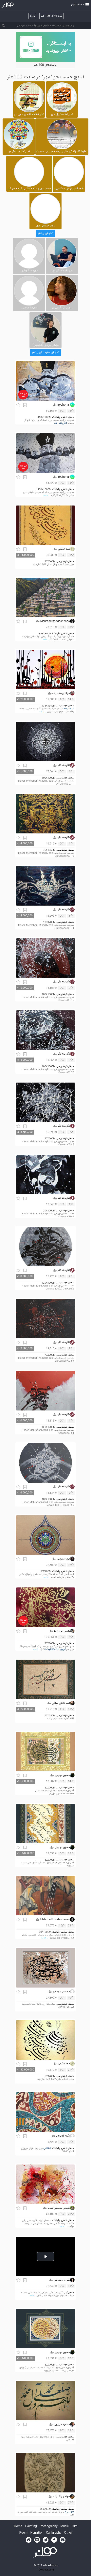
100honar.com (45, 2569)
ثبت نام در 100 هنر (51, 16)
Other (68, 2533)
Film (74, 2526)
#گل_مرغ (69, 2512)
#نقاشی (47, 2148)
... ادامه (47, 495)
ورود (32, 16)
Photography (49, 2526)
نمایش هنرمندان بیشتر (45, 352)
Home (18, 2526)
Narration (36, 2533)
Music (64, 2526)
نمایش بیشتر (45, 233)
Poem (23, 2533)
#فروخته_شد (60, 423)
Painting (31, 2526)
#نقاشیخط (68, 708)
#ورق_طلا (61, 1649)
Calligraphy (53, 2533)
